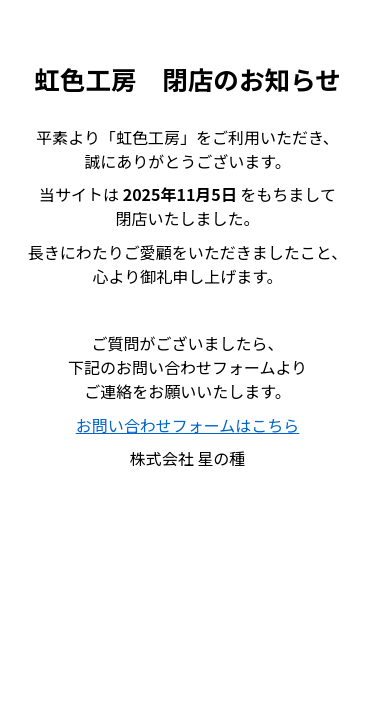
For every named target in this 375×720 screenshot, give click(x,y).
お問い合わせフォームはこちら (188, 425)
